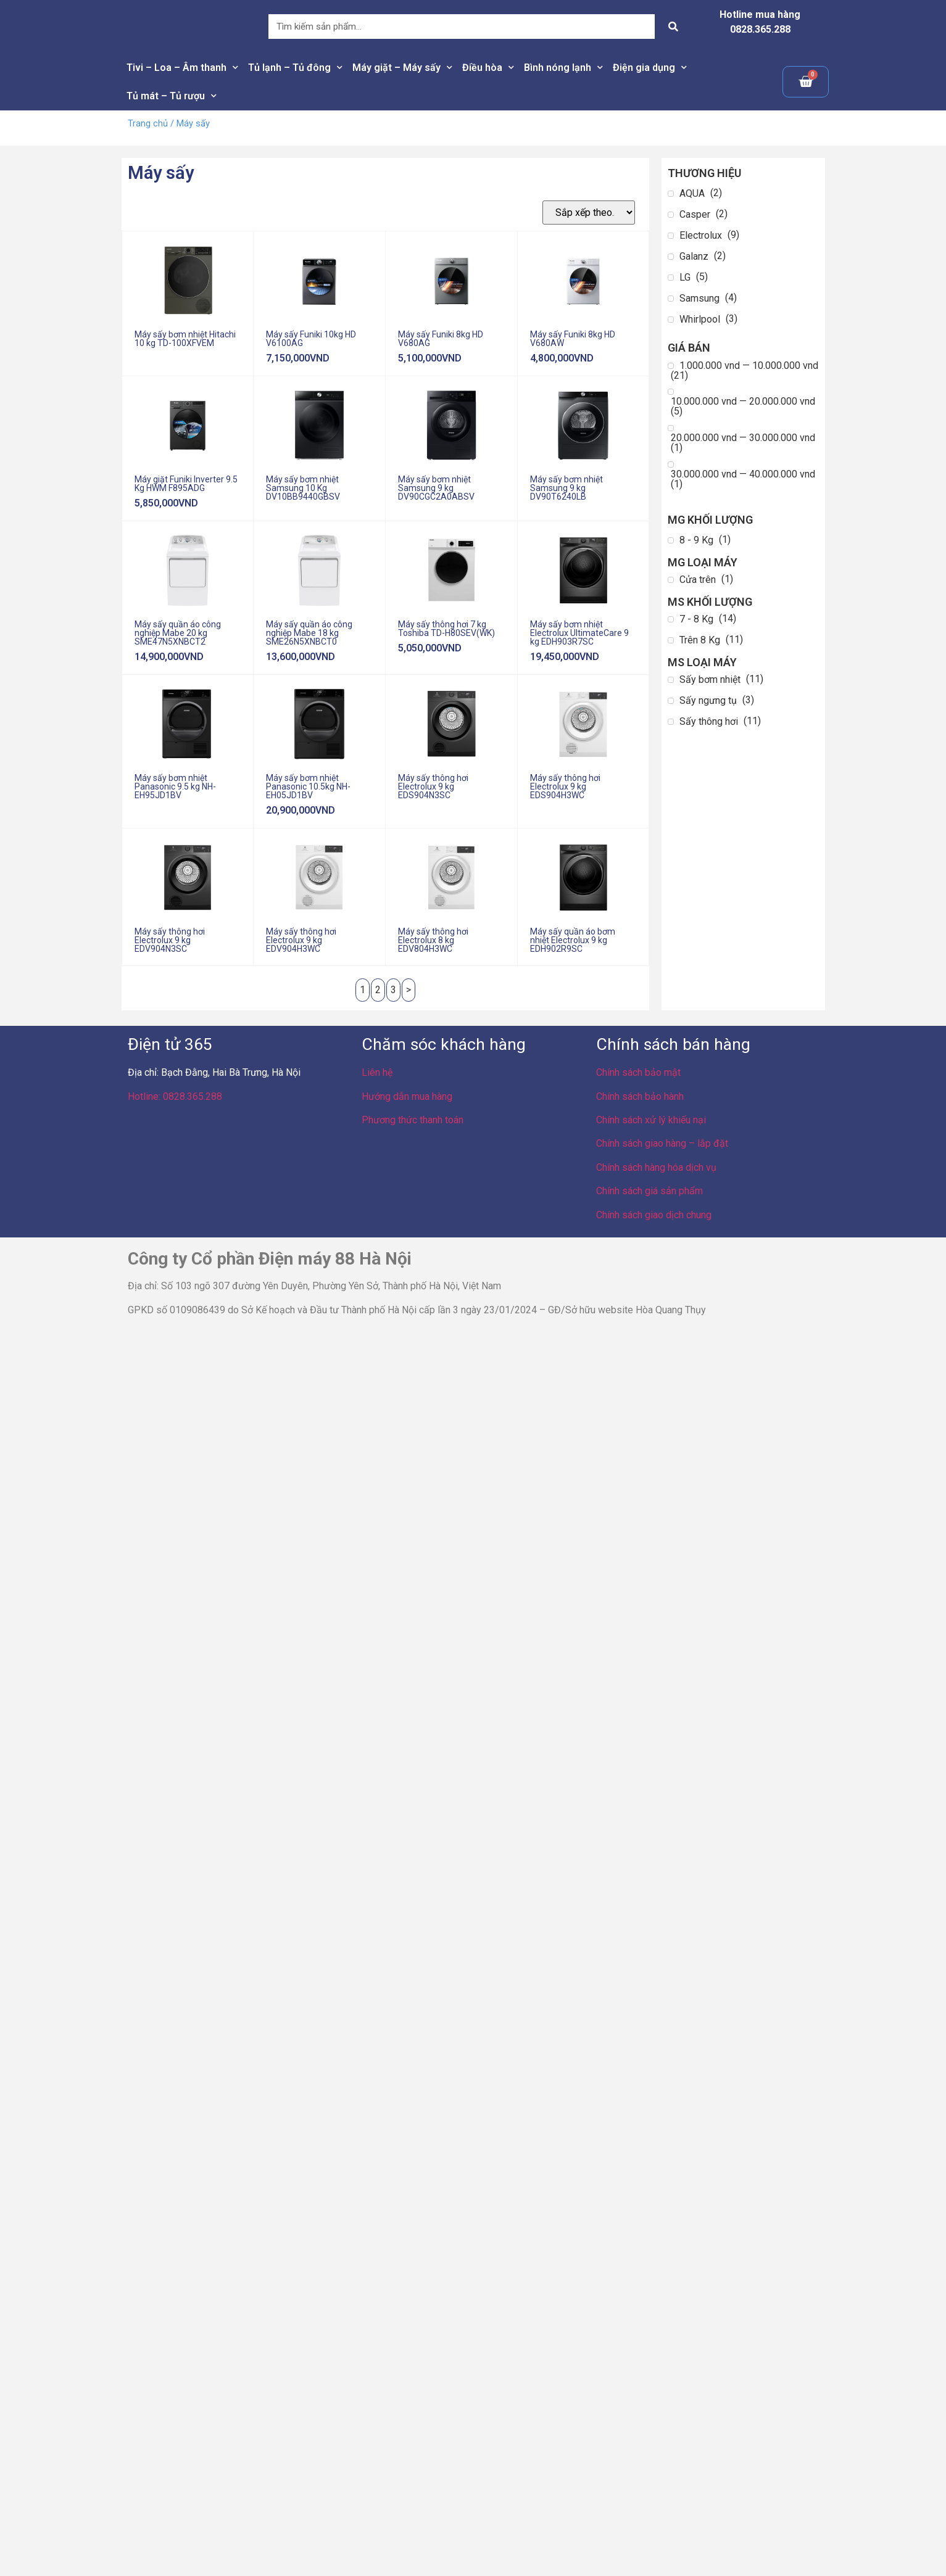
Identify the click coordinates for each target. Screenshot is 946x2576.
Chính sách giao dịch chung (654, 1215)
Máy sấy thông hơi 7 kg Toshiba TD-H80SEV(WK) (446, 628)
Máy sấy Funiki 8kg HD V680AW (572, 338)
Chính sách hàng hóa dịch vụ (656, 1167)
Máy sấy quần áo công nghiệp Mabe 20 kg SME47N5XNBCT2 (178, 632)
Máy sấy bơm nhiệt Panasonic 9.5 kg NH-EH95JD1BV (175, 786)
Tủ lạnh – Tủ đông (295, 67)
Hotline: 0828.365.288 (175, 1096)
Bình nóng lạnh (563, 67)
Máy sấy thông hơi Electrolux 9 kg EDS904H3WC (565, 786)
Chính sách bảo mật (638, 1072)
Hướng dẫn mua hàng (407, 1096)
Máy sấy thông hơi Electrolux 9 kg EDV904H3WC (301, 940)
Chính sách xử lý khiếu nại (651, 1120)
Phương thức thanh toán (412, 1120)
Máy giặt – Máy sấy (402, 67)
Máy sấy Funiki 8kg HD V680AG (440, 338)
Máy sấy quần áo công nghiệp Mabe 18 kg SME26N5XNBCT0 (309, 632)
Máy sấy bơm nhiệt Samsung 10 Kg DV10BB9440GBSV (303, 488)
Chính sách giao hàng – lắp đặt (662, 1143)
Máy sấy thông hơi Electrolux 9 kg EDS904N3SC (433, 786)
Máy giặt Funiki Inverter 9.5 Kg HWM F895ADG (186, 483)
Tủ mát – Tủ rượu (172, 95)
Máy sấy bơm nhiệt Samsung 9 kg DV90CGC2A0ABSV (436, 488)
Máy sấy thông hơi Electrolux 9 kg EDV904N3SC (170, 940)
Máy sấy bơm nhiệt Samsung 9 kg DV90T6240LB (566, 488)
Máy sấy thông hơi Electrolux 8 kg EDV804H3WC (433, 940)
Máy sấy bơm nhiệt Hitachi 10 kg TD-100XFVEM (185, 338)
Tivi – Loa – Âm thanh (182, 67)
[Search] (673, 26)
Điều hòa (488, 67)
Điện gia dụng (650, 67)
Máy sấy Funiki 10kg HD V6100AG (311, 338)
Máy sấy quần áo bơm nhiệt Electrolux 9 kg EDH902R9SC (572, 940)
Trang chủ (148, 123)
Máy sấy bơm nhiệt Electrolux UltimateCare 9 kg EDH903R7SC (579, 632)
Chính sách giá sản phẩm (649, 1191)
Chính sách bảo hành (640, 1096)
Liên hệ (377, 1072)
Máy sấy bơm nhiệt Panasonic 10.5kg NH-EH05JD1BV (308, 786)
